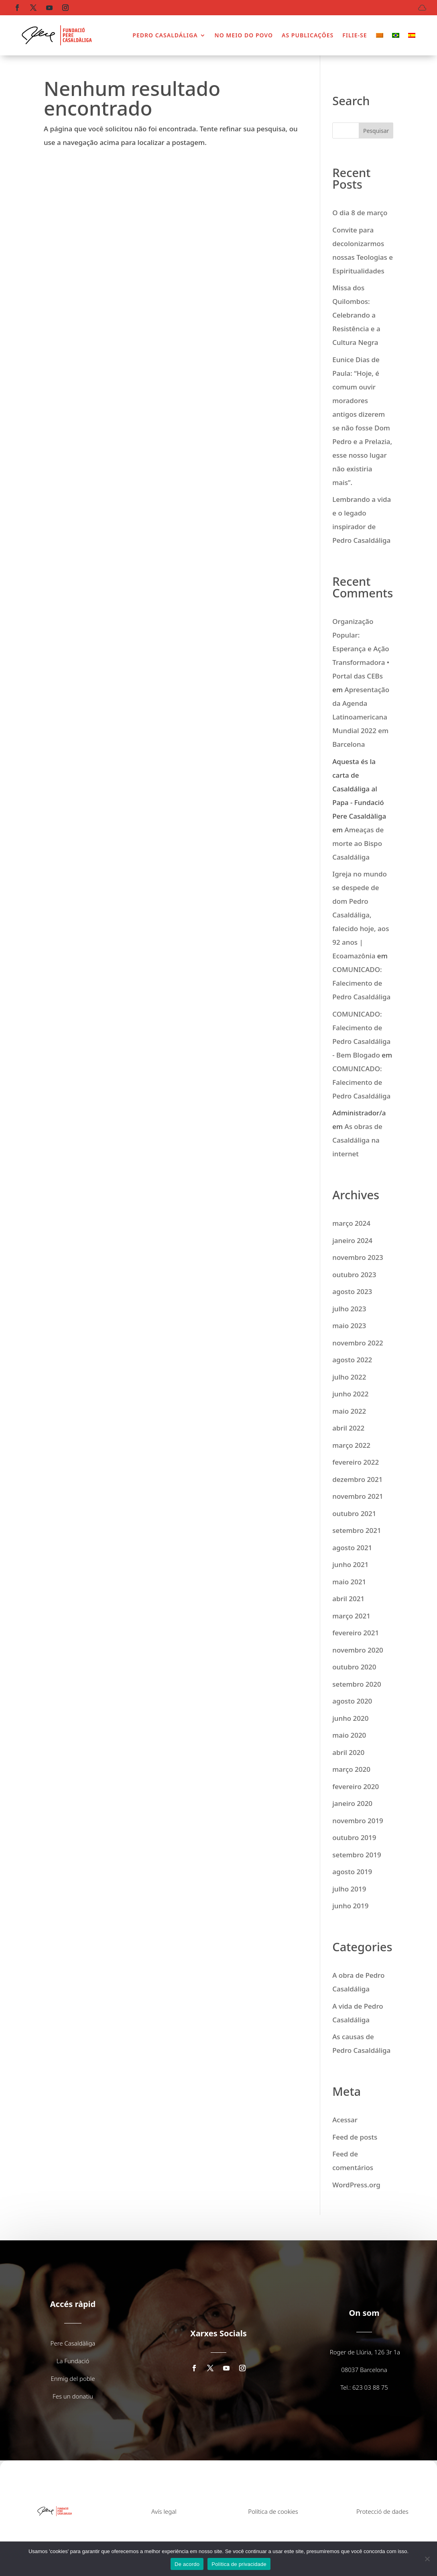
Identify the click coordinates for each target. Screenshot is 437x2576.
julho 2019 (349, 1888)
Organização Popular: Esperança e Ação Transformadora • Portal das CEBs (360, 649)
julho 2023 (349, 1308)
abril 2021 (348, 1598)
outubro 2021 (354, 1513)
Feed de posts (354, 2137)
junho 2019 (350, 1905)
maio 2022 (349, 1411)
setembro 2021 (356, 1530)
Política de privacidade (238, 2564)
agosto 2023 (352, 1291)
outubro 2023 (354, 1274)
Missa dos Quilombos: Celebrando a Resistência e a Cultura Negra (356, 315)
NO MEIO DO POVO (244, 35)
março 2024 (351, 1223)
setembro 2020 (356, 1684)
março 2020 (351, 1769)
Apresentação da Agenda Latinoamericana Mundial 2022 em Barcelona (360, 717)
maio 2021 (349, 1581)
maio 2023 (349, 1325)
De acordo (187, 2564)
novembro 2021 (357, 1496)
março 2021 (351, 1615)
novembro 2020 (357, 1650)
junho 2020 (350, 1718)
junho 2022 (350, 1393)
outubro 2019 (354, 1837)
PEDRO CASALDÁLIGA (164, 35)
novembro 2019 (357, 1820)
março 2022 (351, 1445)
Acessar (345, 2119)
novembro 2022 (357, 1342)
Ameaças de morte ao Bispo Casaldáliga (358, 843)
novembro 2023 (357, 1257)
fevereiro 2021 (355, 1632)
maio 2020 (349, 1735)
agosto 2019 (352, 1871)
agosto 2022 (352, 1359)
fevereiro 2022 (355, 1462)
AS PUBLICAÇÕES (307, 35)
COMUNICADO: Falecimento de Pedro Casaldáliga (361, 983)
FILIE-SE (354, 35)
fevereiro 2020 (355, 1786)
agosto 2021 (352, 1547)
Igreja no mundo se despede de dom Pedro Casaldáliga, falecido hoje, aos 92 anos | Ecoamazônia (360, 914)
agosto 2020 (352, 1701)
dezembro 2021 (357, 1479)
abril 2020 (348, 1752)
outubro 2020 (354, 1666)
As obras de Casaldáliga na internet (357, 1140)
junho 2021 (350, 1564)
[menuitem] (379, 35)
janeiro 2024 (352, 1240)
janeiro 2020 (352, 1803)
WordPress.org (356, 2184)
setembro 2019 (356, 1854)
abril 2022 (348, 1428)
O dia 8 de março (359, 212)
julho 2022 (349, 1377)
